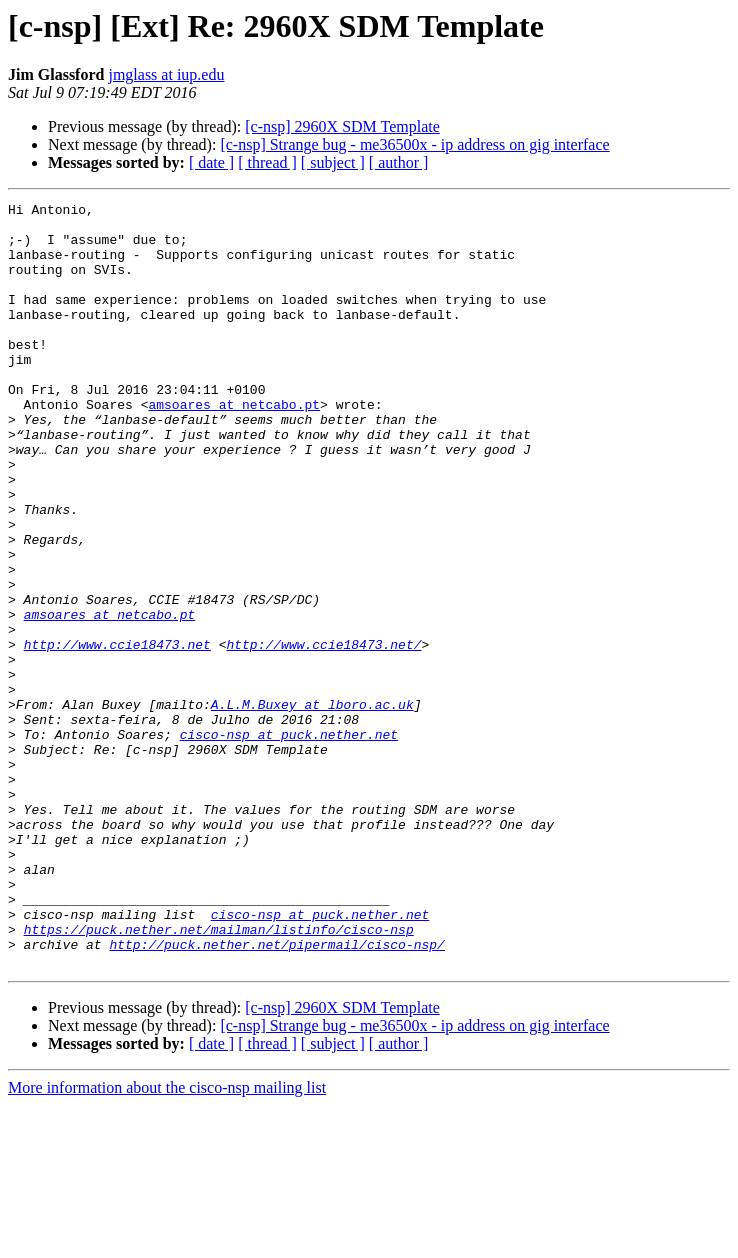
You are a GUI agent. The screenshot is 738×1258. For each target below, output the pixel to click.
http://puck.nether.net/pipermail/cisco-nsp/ (276, 1094)
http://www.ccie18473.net (117, 734)
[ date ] (211, 162)
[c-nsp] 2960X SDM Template (342, 126)
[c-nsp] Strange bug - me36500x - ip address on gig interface (414, 144)
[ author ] (399, 162)
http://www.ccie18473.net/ (323, 734)
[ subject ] (333, 162)
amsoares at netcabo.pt (234, 446)
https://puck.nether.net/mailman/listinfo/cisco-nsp (219, 1076)
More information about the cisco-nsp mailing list (167, 1240)
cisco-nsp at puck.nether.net (289, 842)
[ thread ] (267, 162)
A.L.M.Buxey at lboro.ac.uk (312, 806)
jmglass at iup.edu (166, 74)
